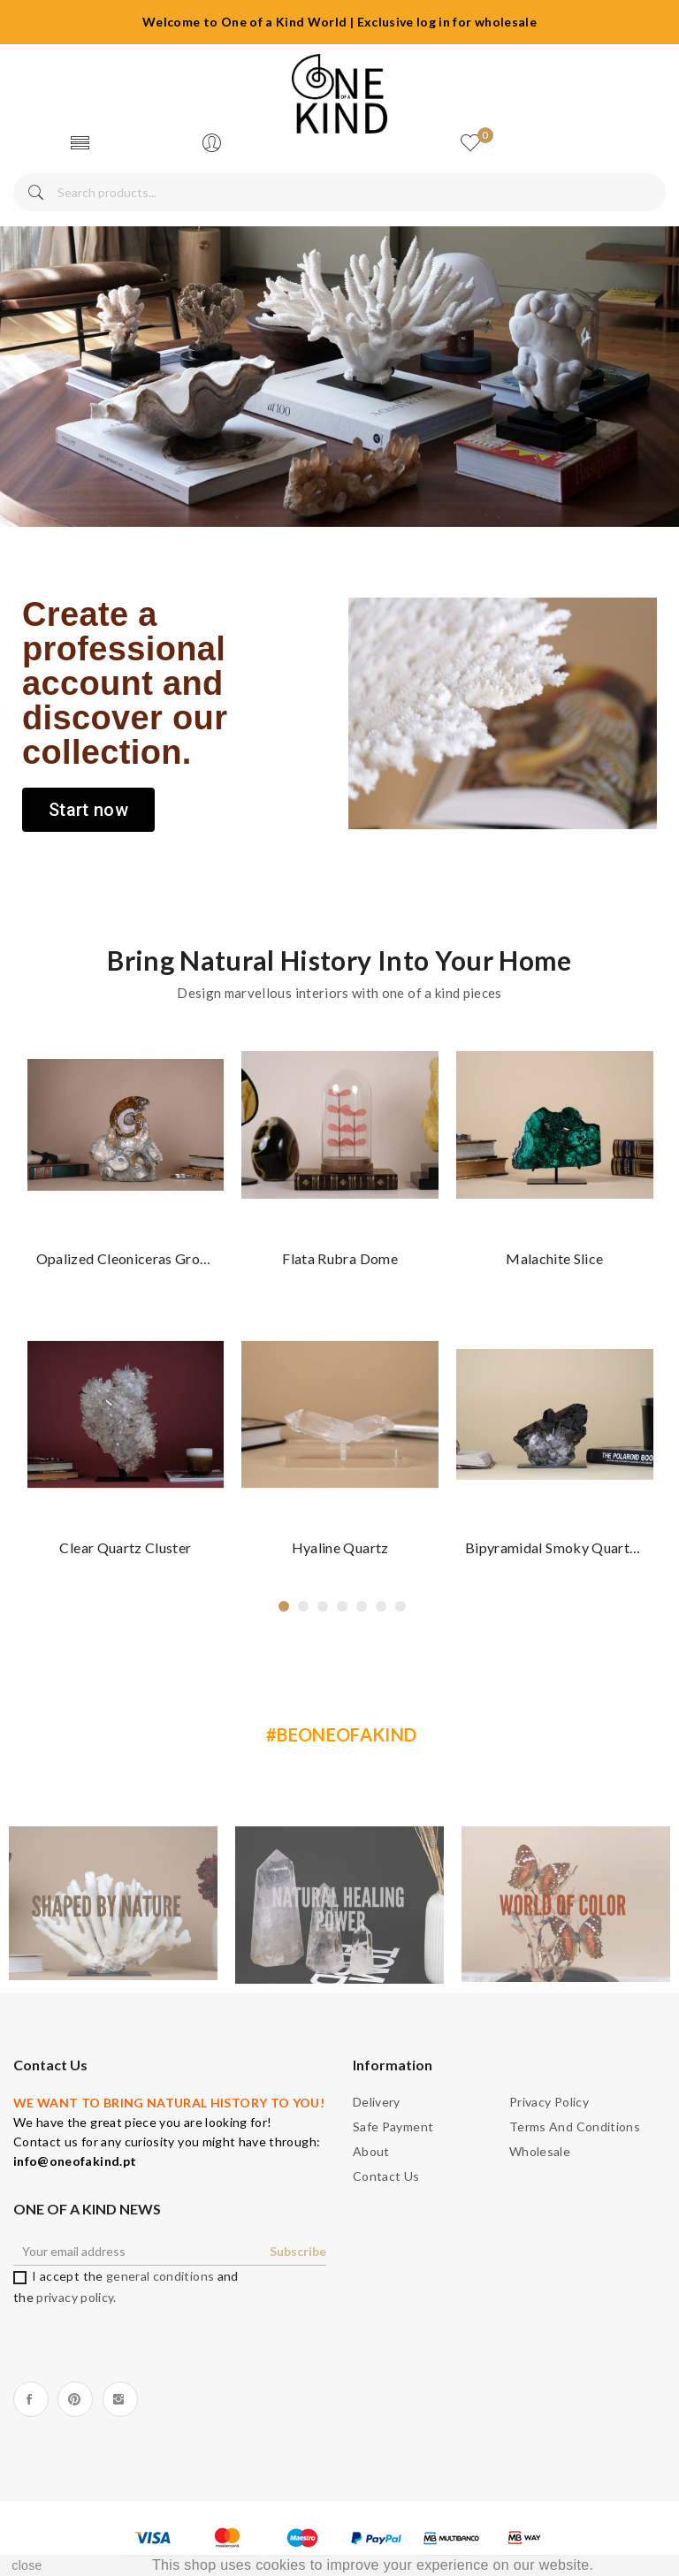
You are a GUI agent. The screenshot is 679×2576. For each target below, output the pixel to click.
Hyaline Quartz (340, 1547)
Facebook (31, 2399)
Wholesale (539, 2151)
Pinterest (75, 2399)
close (26, 2565)
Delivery (377, 2101)
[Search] (339, 192)
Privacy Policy (549, 2101)
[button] (88, 810)
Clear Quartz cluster (126, 1547)
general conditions (160, 2275)
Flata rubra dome (341, 1258)
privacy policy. (76, 2297)
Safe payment (393, 2126)
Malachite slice (555, 1258)
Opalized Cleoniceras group (126, 1258)
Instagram (120, 2399)
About (371, 2151)
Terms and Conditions (574, 2126)
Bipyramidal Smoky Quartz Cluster (555, 1547)
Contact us (386, 2176)
